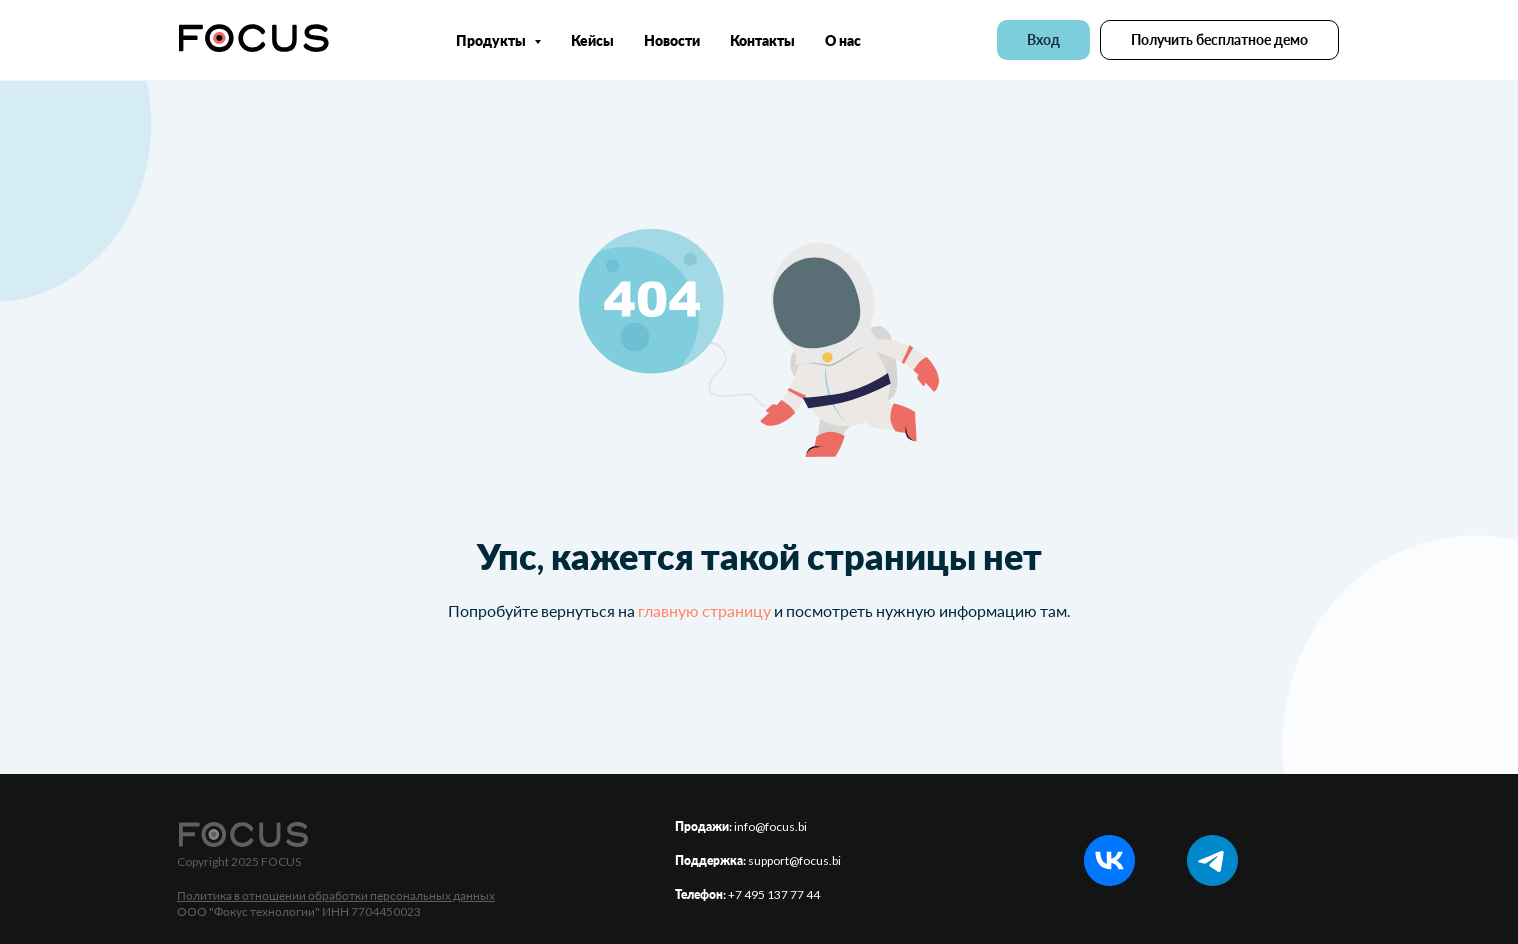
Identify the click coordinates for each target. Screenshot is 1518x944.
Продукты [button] (492, 40)
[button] (1219, 40)
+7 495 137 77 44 (774, 894)
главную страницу (704, 610)
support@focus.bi (794, 860)
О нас (843, 40)
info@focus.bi (770, 826)
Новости (672, 40)
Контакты (762, 40)
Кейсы (592, 40)
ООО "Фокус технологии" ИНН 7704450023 (299, 911)
